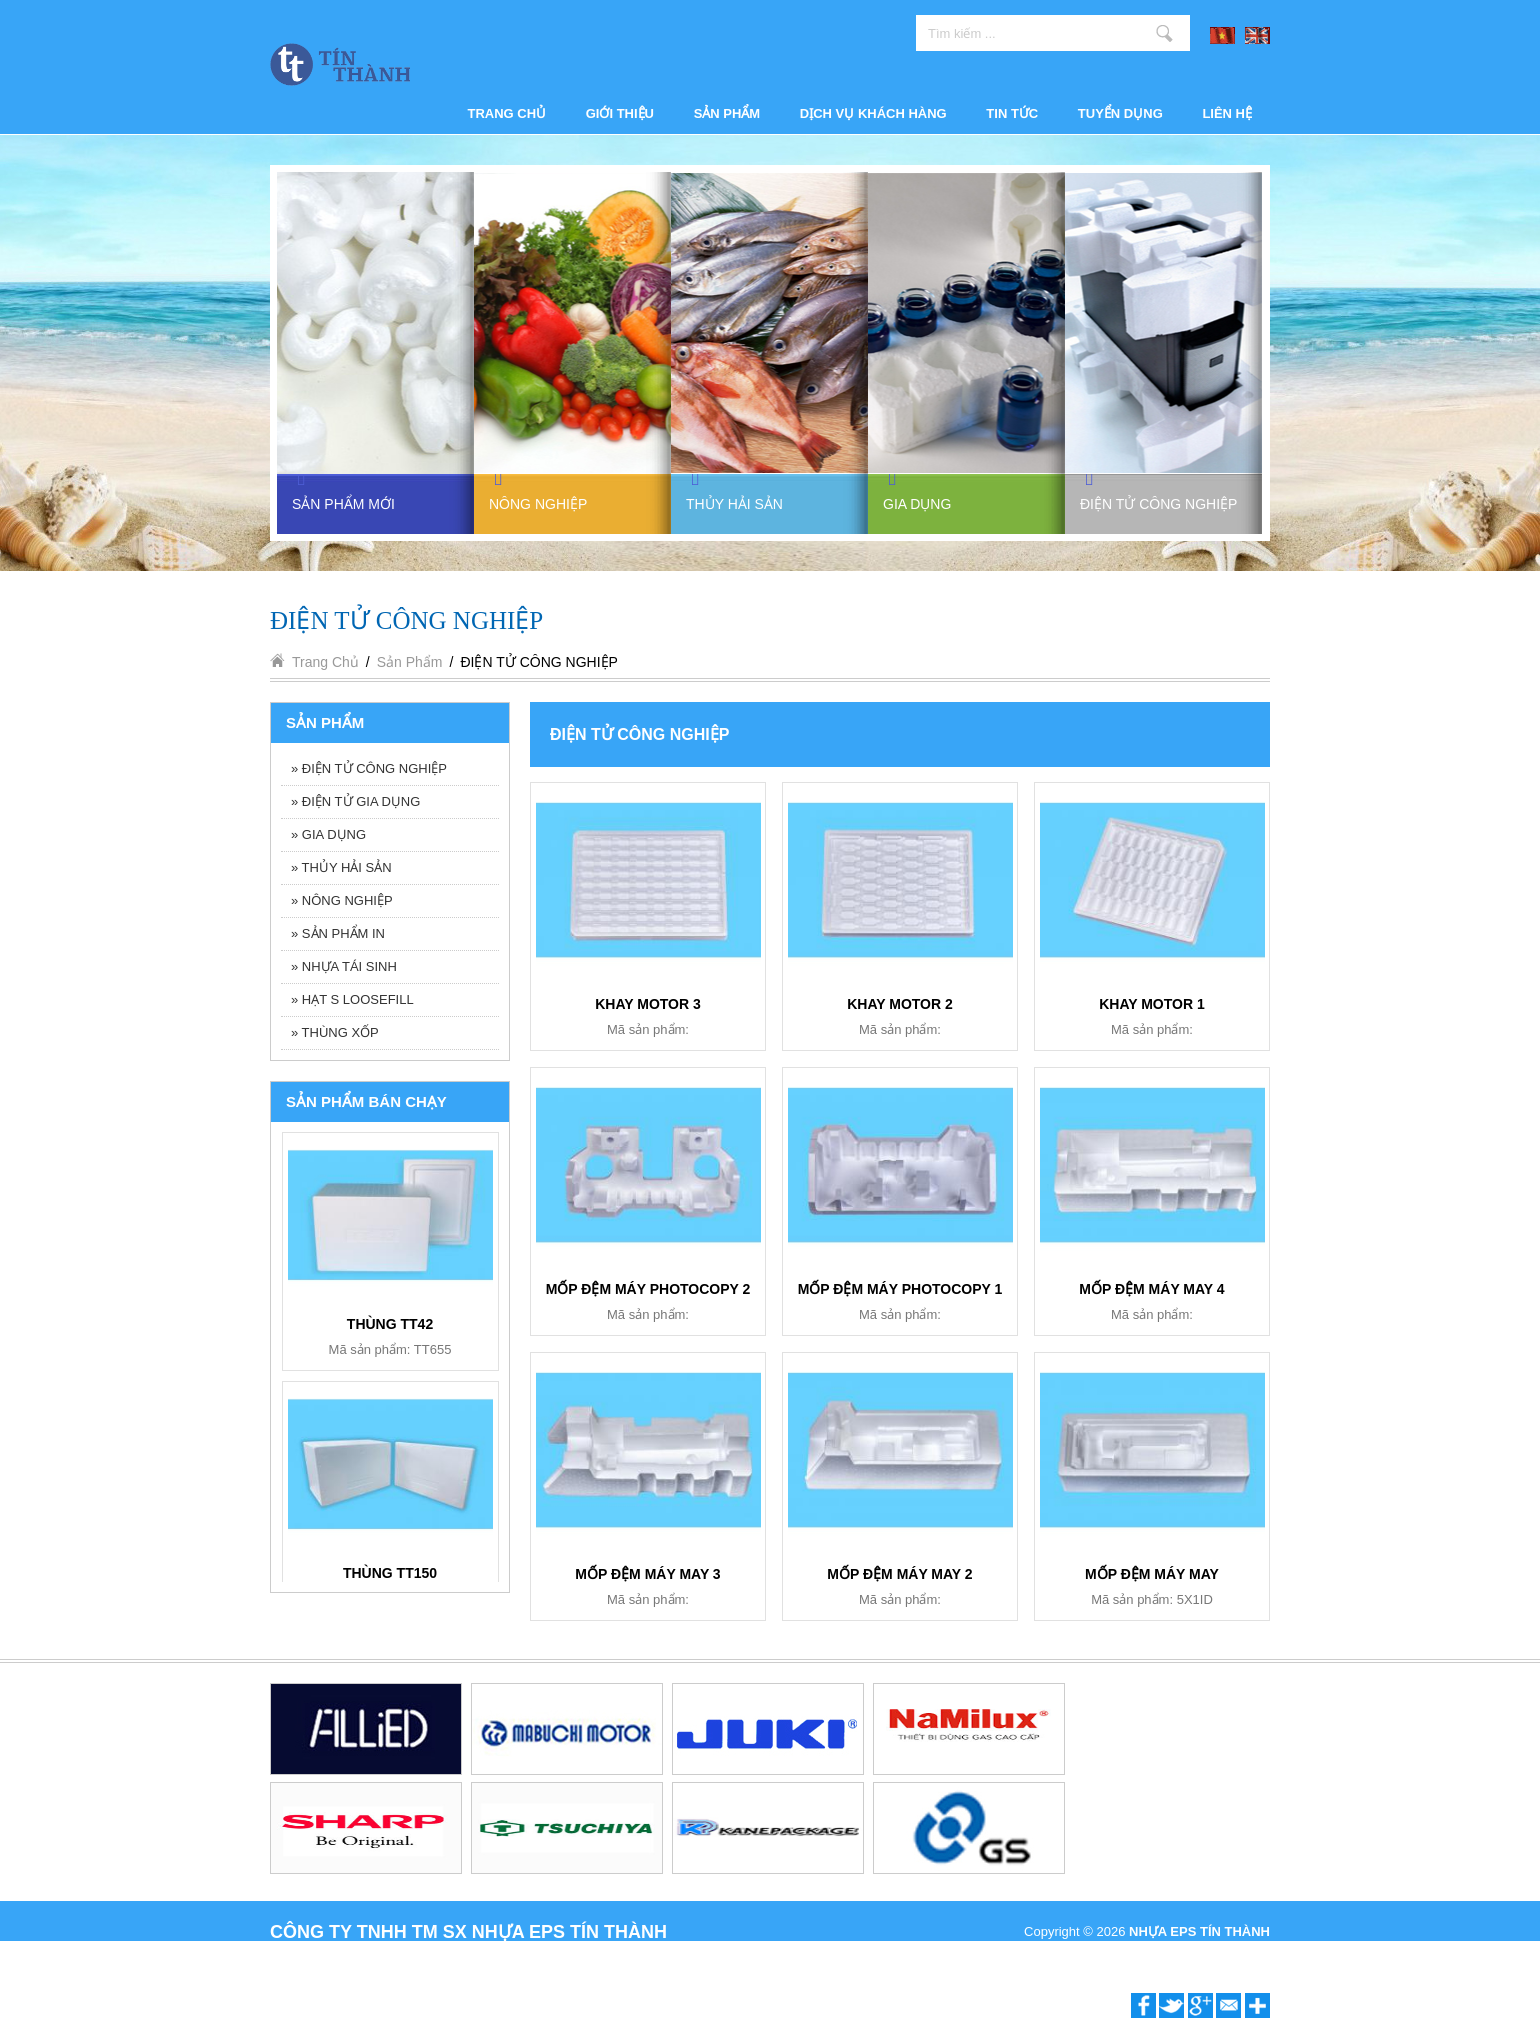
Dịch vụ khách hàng (873, 113)
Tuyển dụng (1120, 113)
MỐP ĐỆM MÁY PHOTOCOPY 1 (900, 1289)
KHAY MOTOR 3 (648, 1004)
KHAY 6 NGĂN (390, 1328)
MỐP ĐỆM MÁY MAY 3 (647, 1574)
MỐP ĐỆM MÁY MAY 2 (899, 1574)
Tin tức (1012, 113)
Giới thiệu (620, 113)
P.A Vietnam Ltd (1224, 1953)
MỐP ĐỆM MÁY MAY (1152, 1574)
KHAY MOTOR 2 (900, 1004)
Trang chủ (507, 113)
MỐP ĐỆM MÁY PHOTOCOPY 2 (648, 1289)
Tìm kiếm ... (1164, 33)
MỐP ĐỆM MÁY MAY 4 (1151, 1289)
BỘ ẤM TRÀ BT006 (390, 1577)
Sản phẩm (727, 113)
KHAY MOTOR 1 (1152, 1004)
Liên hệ (1227, 113)
